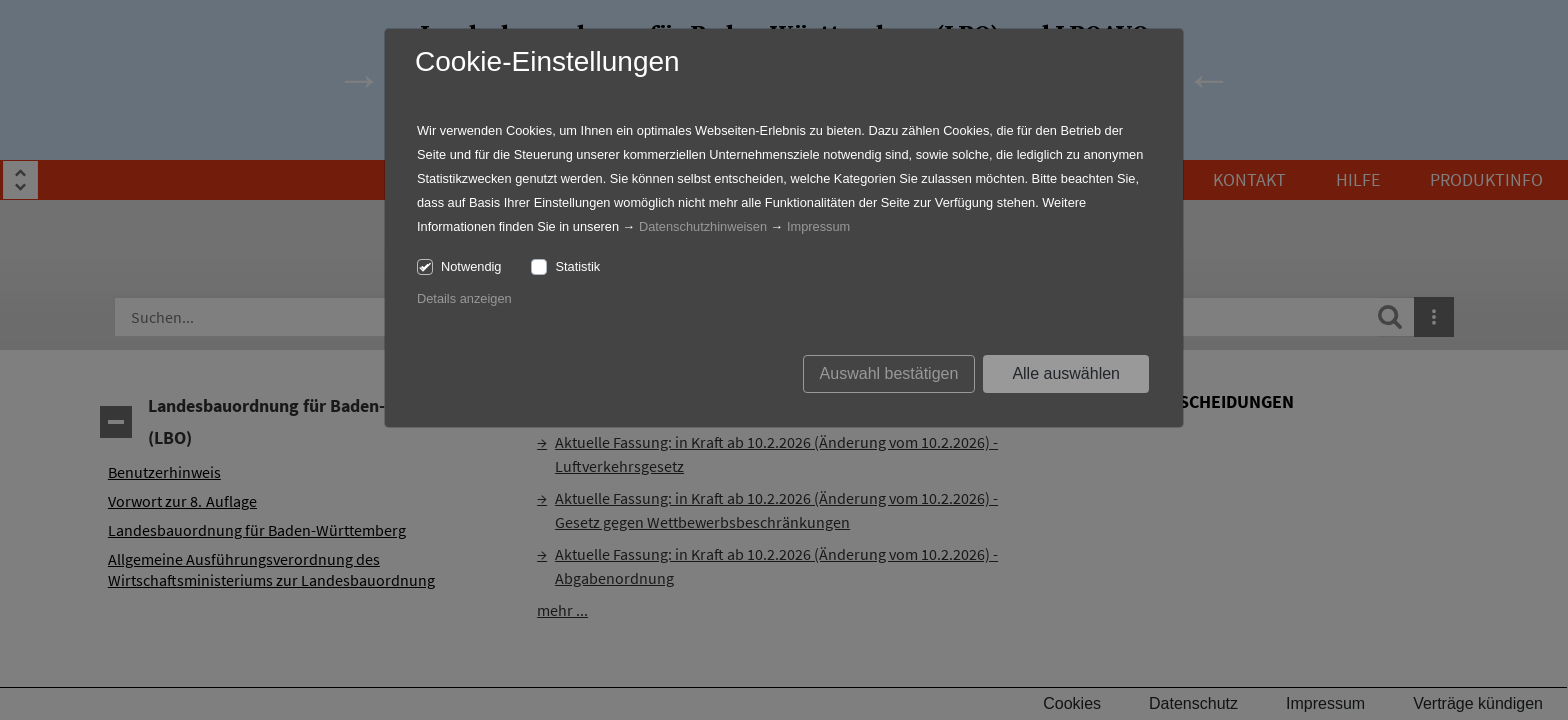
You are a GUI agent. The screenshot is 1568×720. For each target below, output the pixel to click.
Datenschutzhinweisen (703, 226)
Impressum (818, 226)
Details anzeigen (464, 298)
